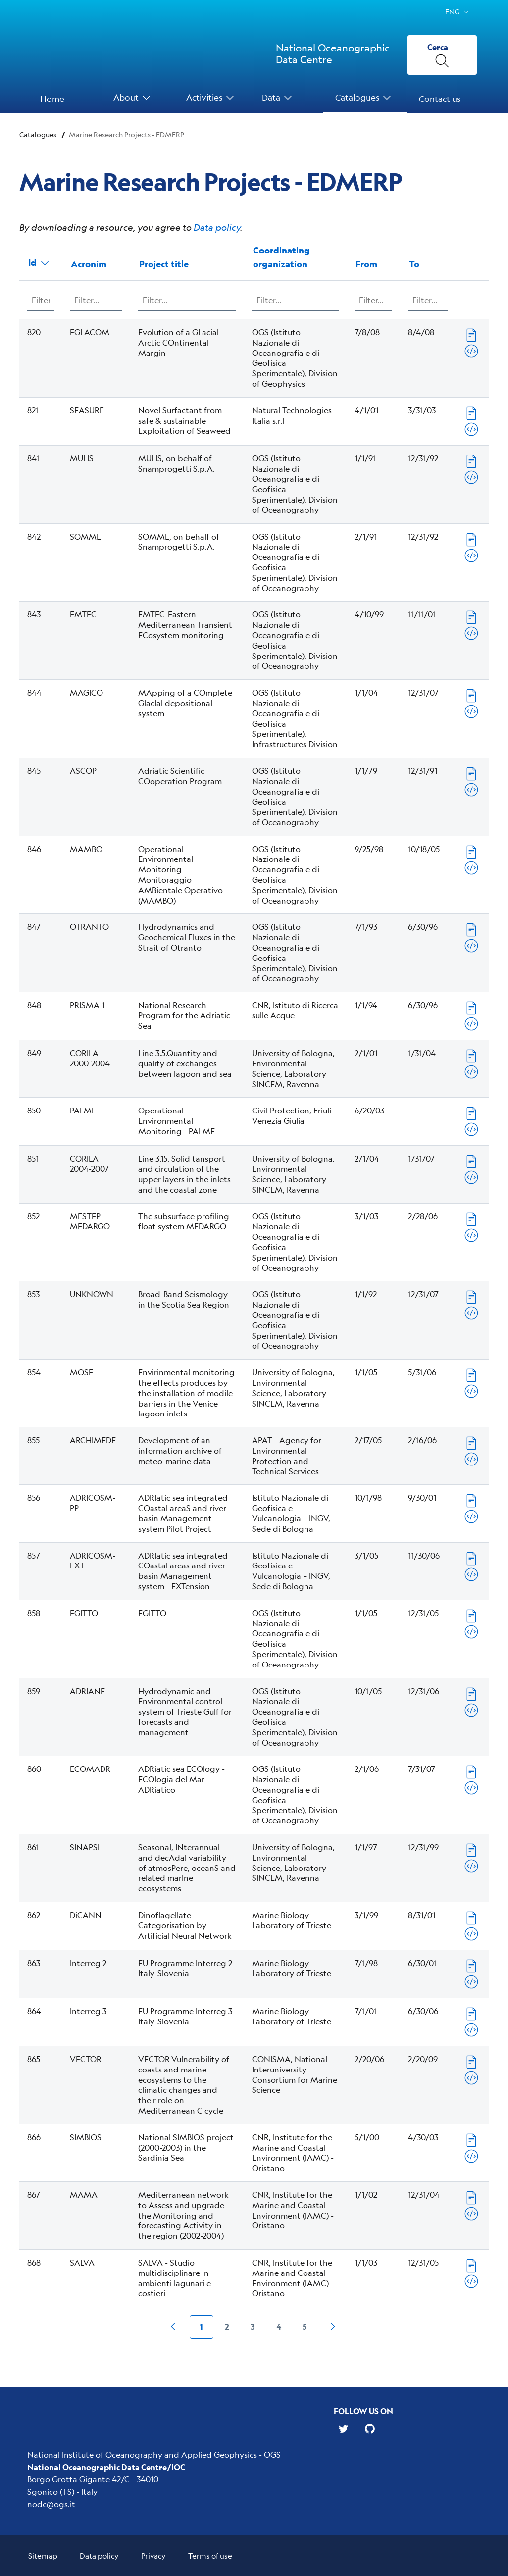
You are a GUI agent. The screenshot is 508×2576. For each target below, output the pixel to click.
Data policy (217, 227)
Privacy (153, 2555)
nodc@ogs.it (51, 2504)
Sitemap (42, 2555)
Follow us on (363, 2411)
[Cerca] (442, 55)
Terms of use (210, 2555)
